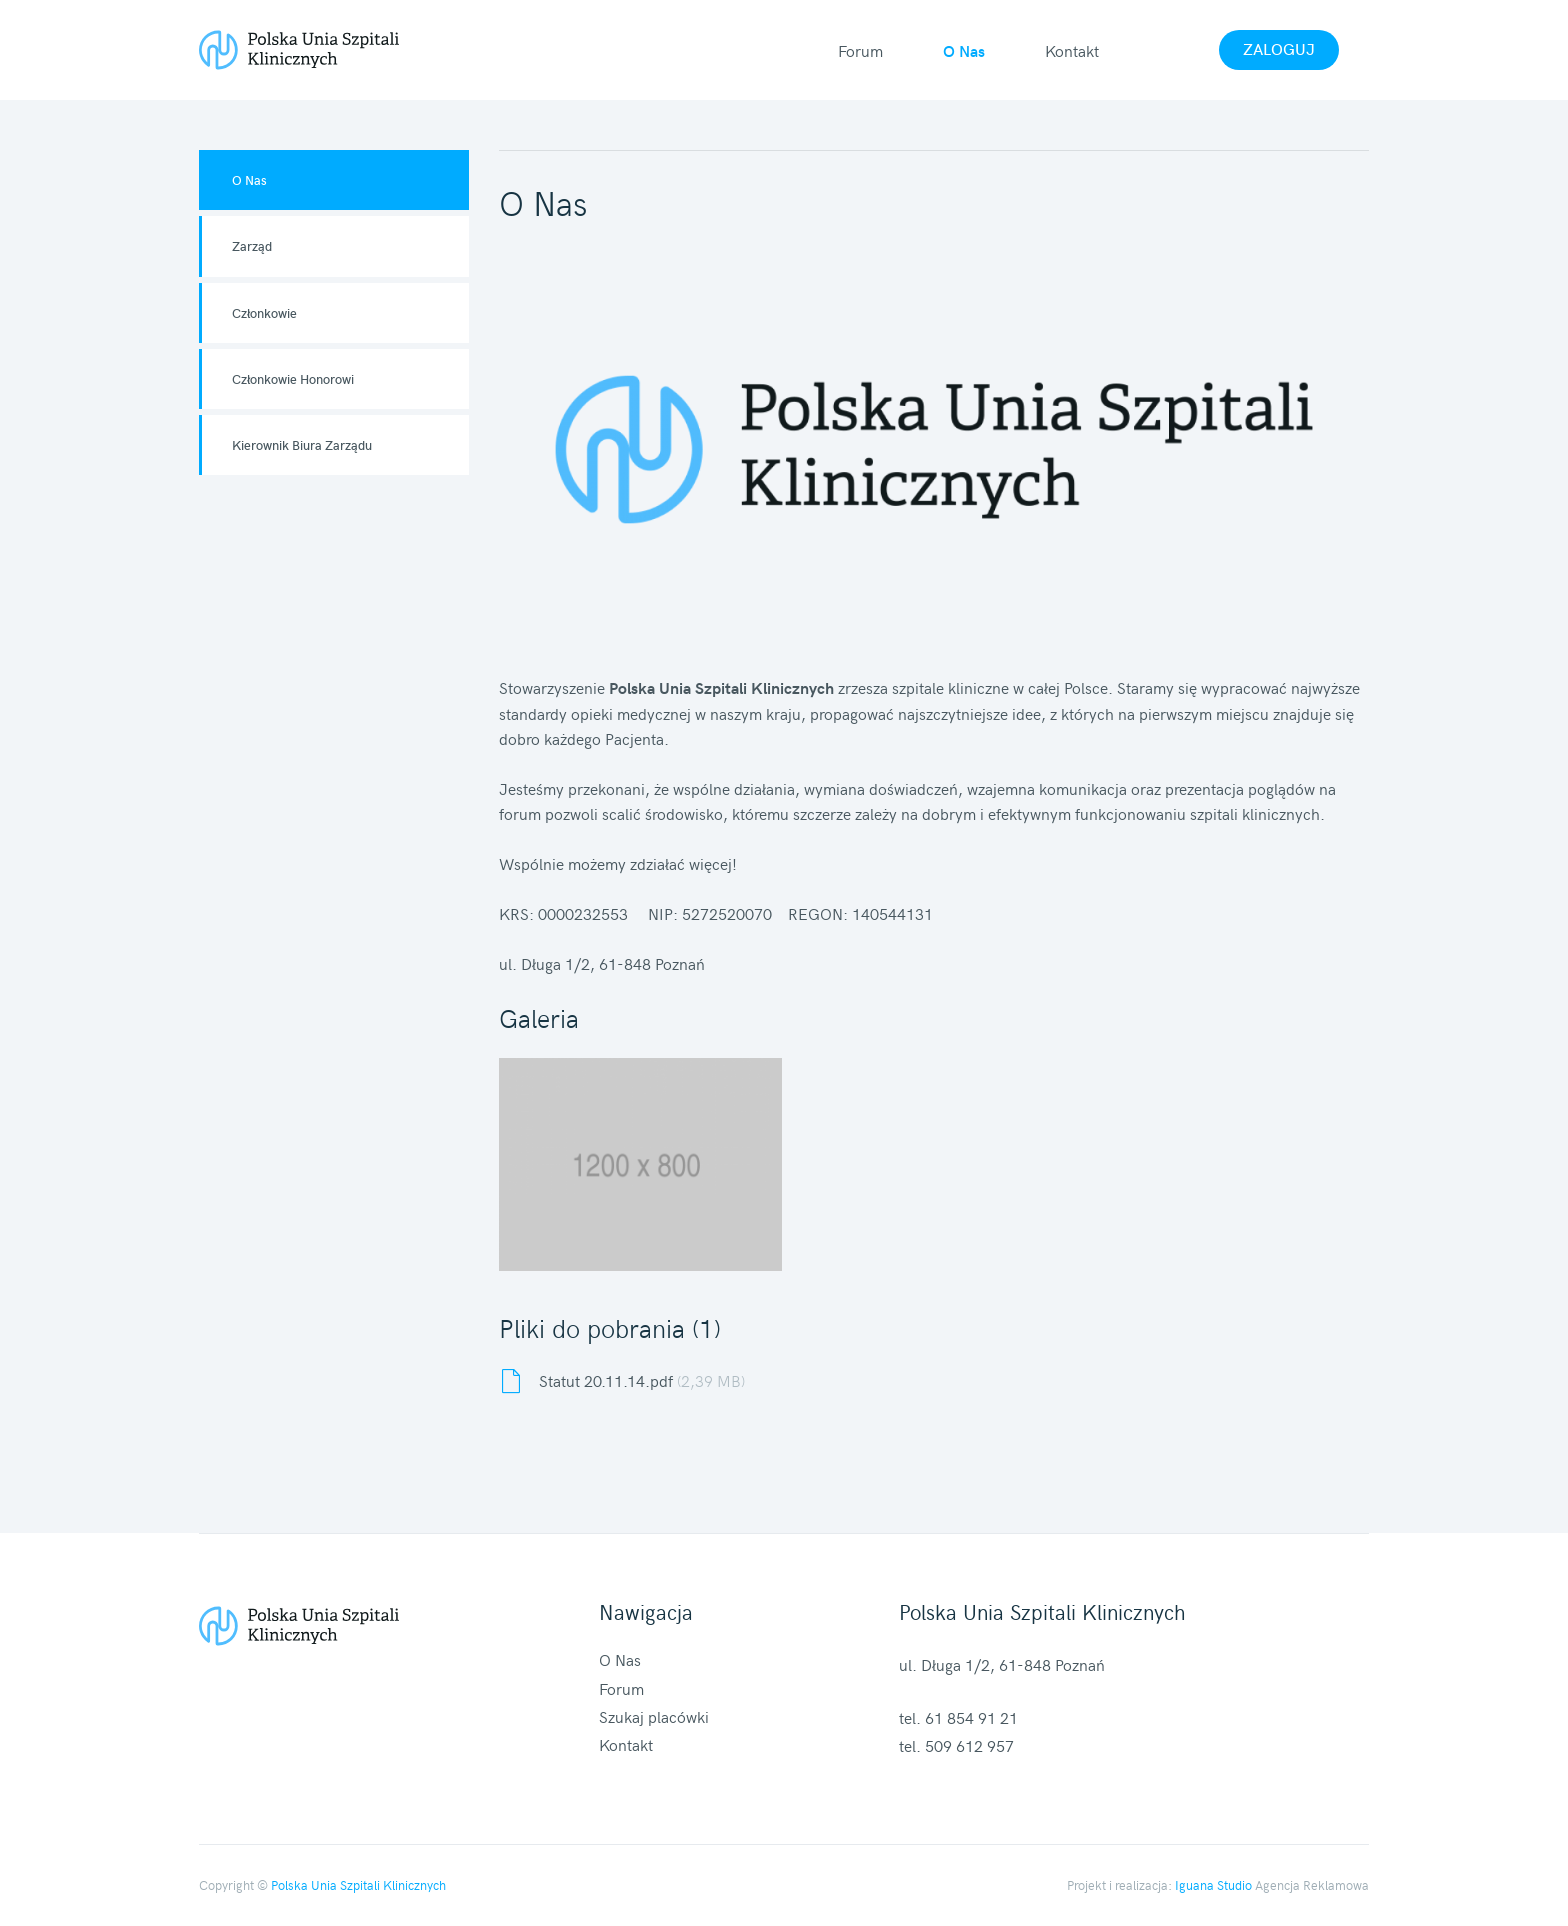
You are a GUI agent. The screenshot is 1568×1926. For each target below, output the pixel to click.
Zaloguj (1279, 48)
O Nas (964, 50)
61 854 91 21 (971, 1717)
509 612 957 (969, 1745)
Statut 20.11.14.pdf (642, 1380)
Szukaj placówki (654, 1716)
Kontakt (1072, 50)
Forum (860, 50)
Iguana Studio (1213, 1885)
